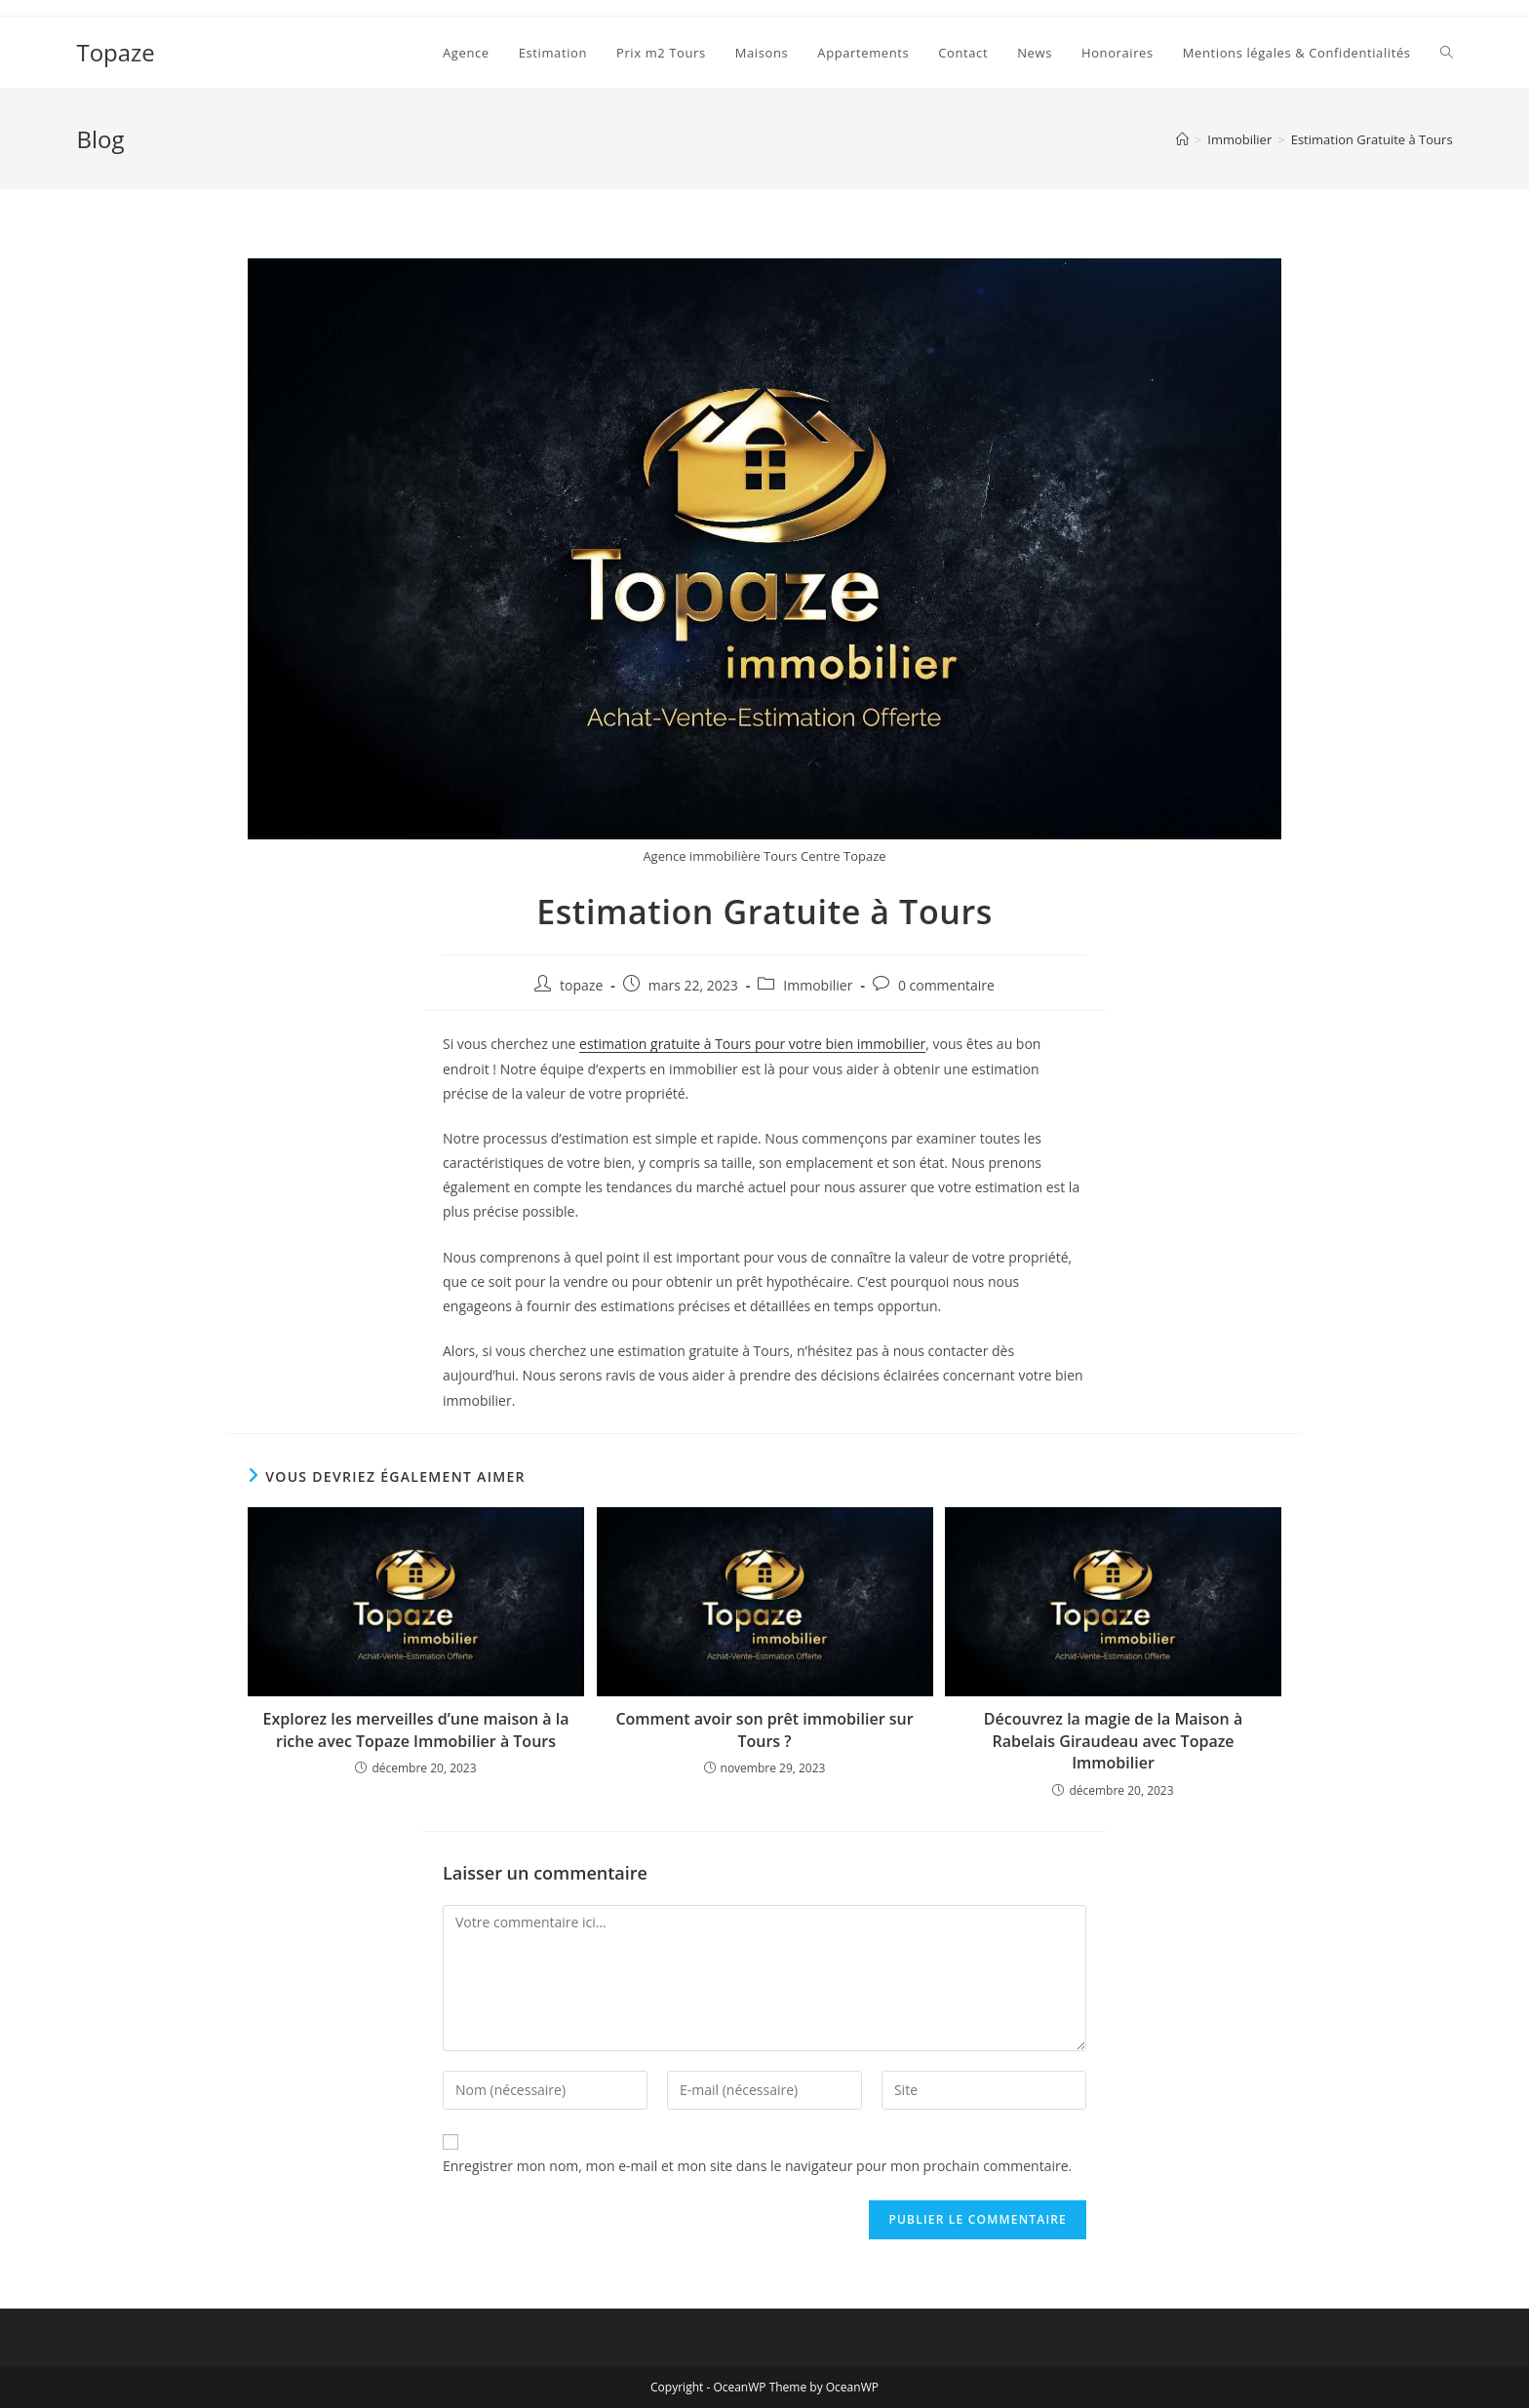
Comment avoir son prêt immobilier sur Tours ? (764, 1729)
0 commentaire (946, 985)
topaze (581, 985)
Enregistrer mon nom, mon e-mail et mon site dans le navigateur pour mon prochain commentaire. (757, 2165)
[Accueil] (1182, 139)
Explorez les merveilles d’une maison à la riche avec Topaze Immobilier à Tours (415, 1729)
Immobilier (817, 985)
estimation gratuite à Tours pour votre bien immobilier (752, 1043)
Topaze (115, 52)
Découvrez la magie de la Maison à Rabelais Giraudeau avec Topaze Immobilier (1113, 1740)
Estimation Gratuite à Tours (1372, 139)
